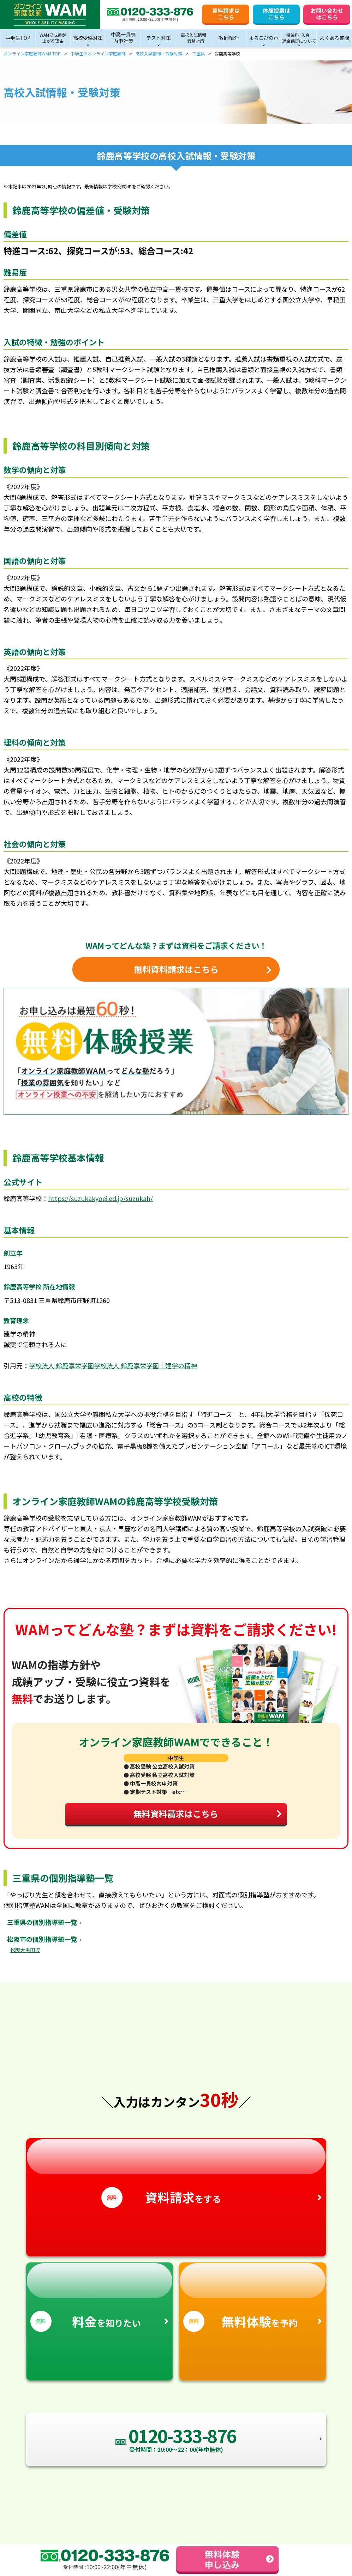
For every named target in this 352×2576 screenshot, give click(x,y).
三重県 (198, 53)
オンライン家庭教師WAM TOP (32, 53)
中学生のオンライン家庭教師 (98, 53)
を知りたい (100, 2303)
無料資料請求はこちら (204, 1818)
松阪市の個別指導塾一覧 (42, 1945)
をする (176, 2179)
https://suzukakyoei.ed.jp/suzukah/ (100, 1198)
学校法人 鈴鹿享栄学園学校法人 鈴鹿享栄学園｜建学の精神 (113, 1365)
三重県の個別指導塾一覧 (42, 1928)
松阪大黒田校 (25, 1956)
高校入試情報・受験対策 (159, 53)
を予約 (253, 2303)
